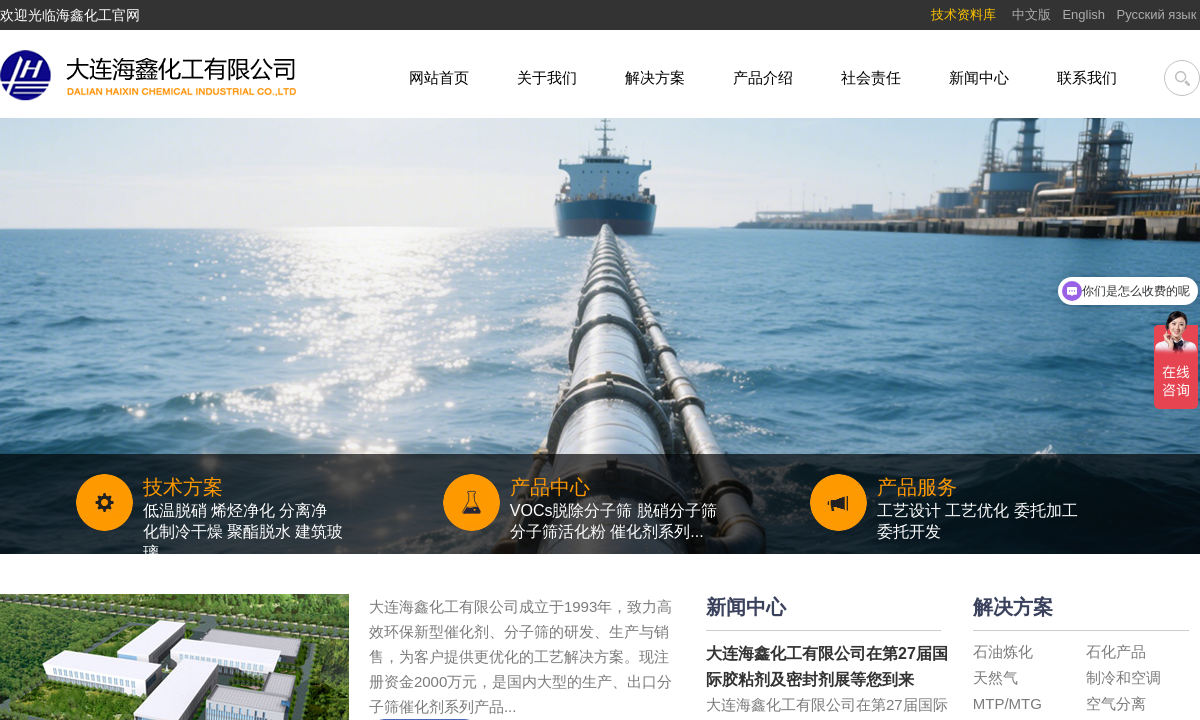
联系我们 (1087, 77)
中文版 (1031, 14)
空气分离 (1116, 703)
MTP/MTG (1007, 703)
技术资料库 (963, 14)
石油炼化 (1003, 651)
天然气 (995, 677)
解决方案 (655, 77)
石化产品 (1116, 651)
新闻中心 (979, 77)
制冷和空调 (1123, 677)
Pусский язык (1159, 14)
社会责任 (871, 77)
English (1083, 14)
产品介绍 (763, 77)
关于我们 (547, 77)
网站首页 (439, 77)
